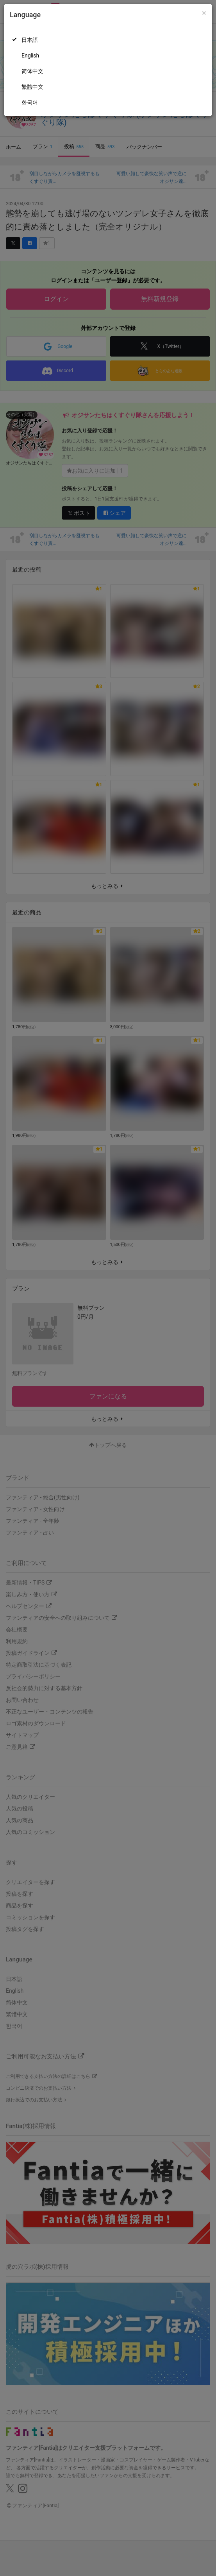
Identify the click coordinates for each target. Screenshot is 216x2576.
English (30, 55)
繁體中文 (32, 87)
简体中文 (32, 71)
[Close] (204, 13)
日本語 (29, 40)
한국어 (29, 102)
